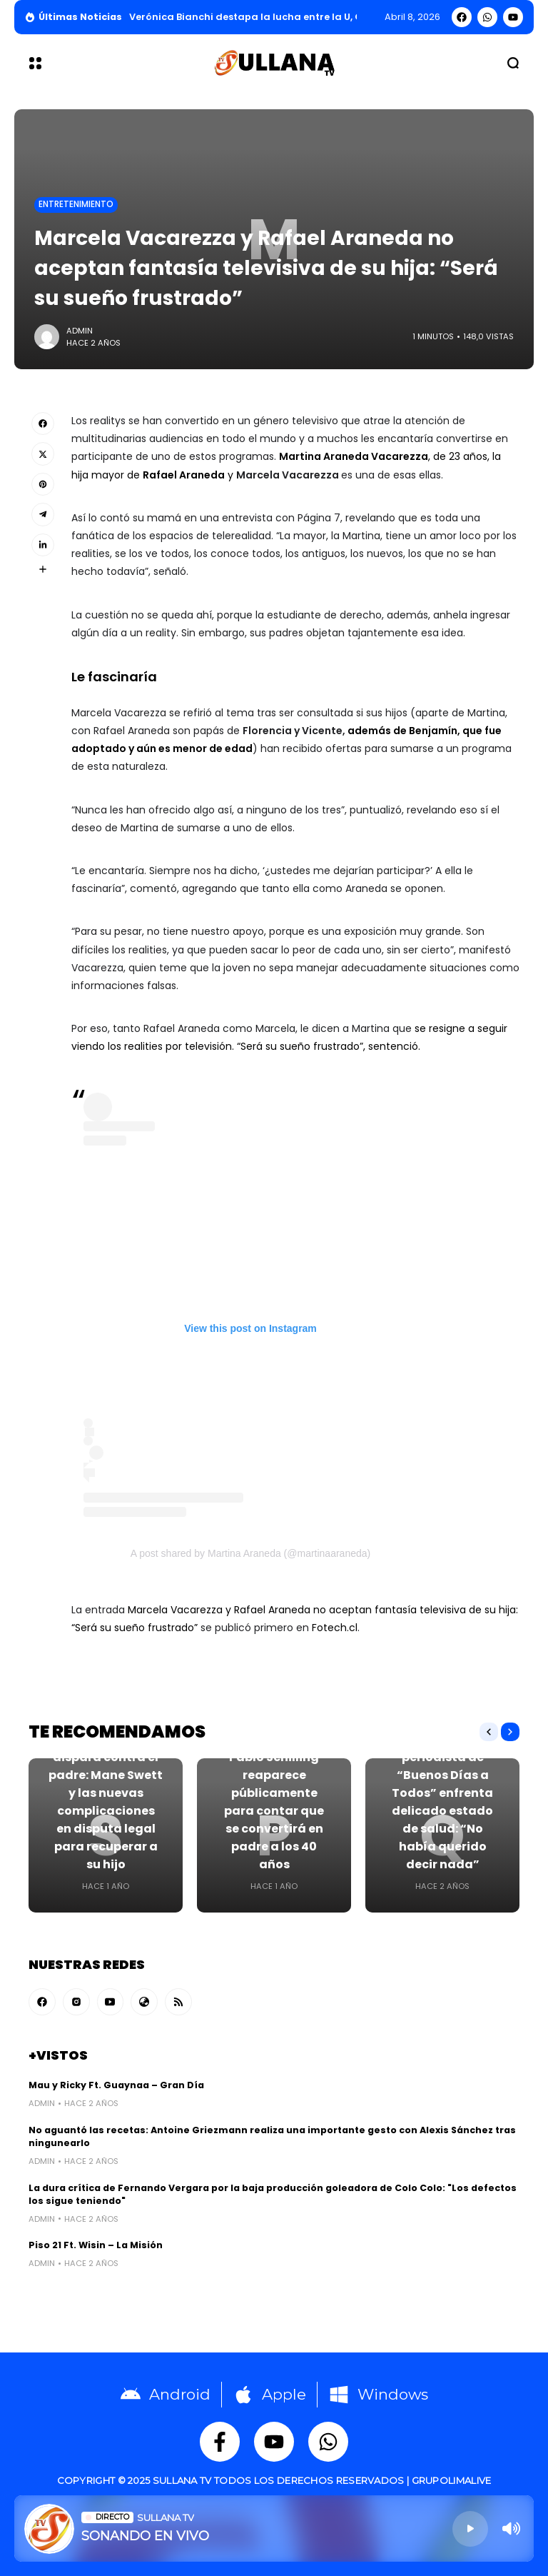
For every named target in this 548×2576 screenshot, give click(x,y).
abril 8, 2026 (412, 17)
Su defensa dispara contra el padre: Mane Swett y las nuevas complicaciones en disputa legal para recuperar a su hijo (106, 1802)
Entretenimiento (76, 204)
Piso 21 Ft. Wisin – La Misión (96, 2245)
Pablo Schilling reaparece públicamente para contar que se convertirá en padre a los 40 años (274, 1811)
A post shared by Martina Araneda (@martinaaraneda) (250, 1553)
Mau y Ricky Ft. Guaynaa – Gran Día (116, 2085)
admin (79, 330)
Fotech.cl (334, 1627)
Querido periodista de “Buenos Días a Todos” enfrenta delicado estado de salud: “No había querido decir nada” (442, 1802)
